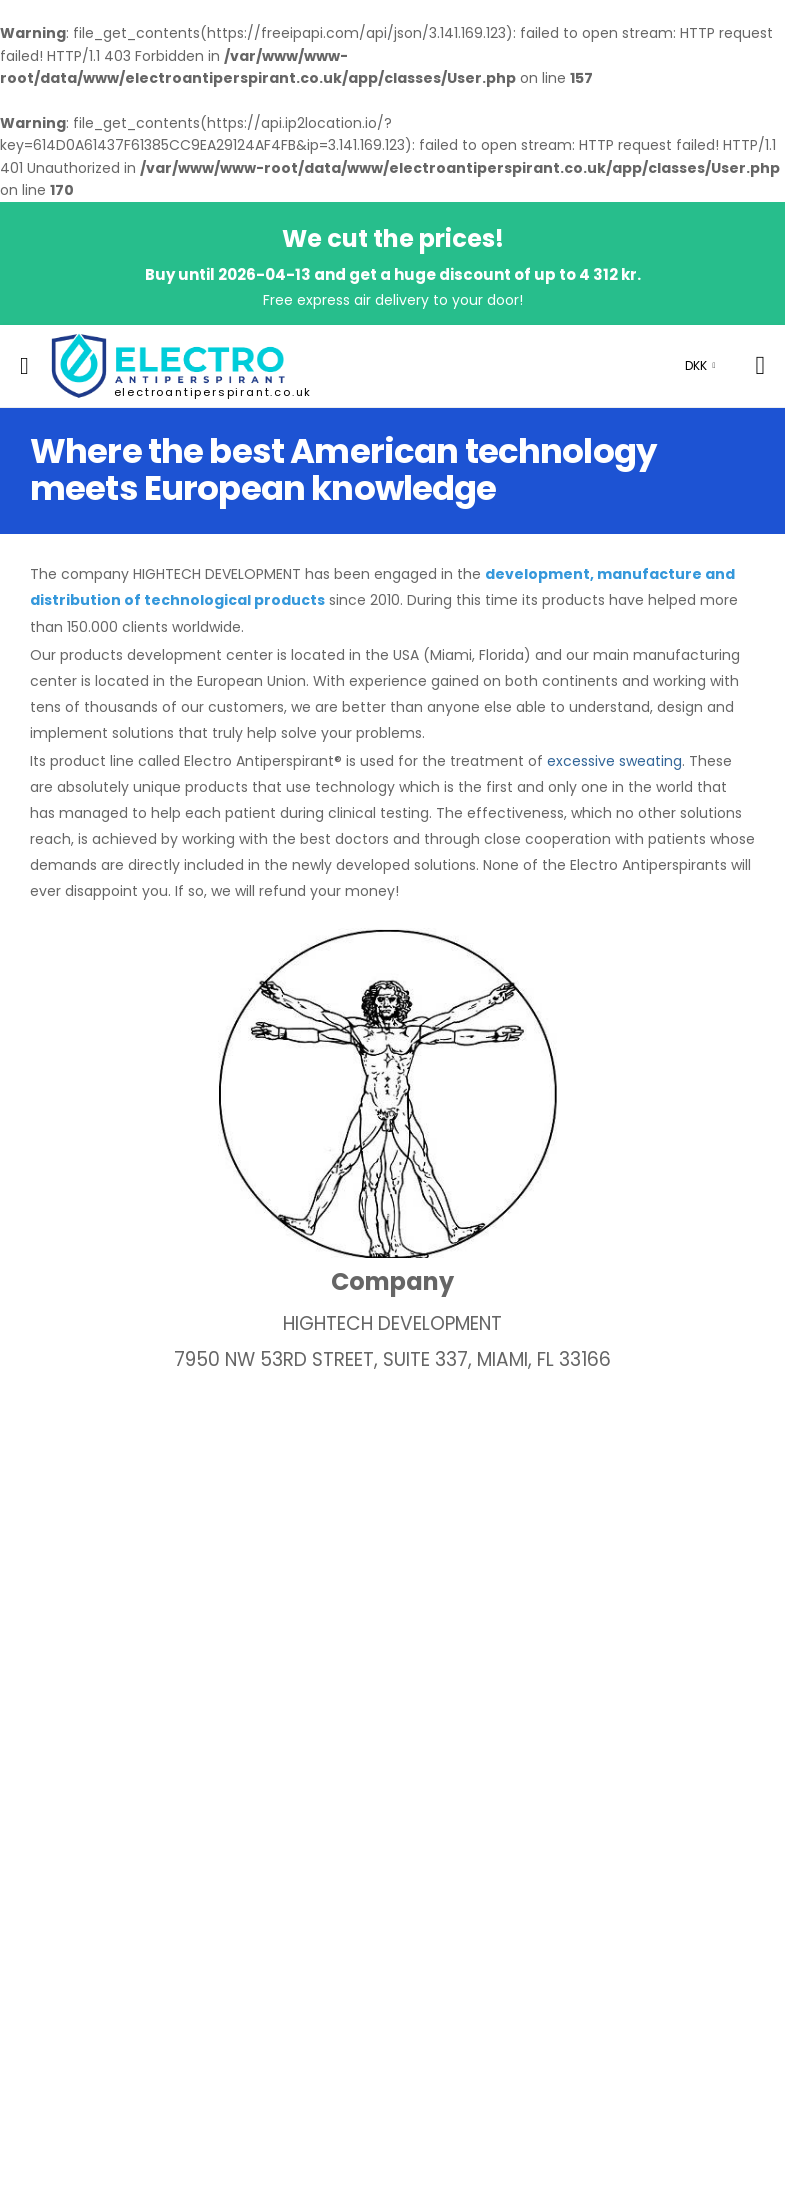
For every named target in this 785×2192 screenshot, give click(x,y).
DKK (696, 365)
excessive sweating (614, 761)
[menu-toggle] (24, 366)
